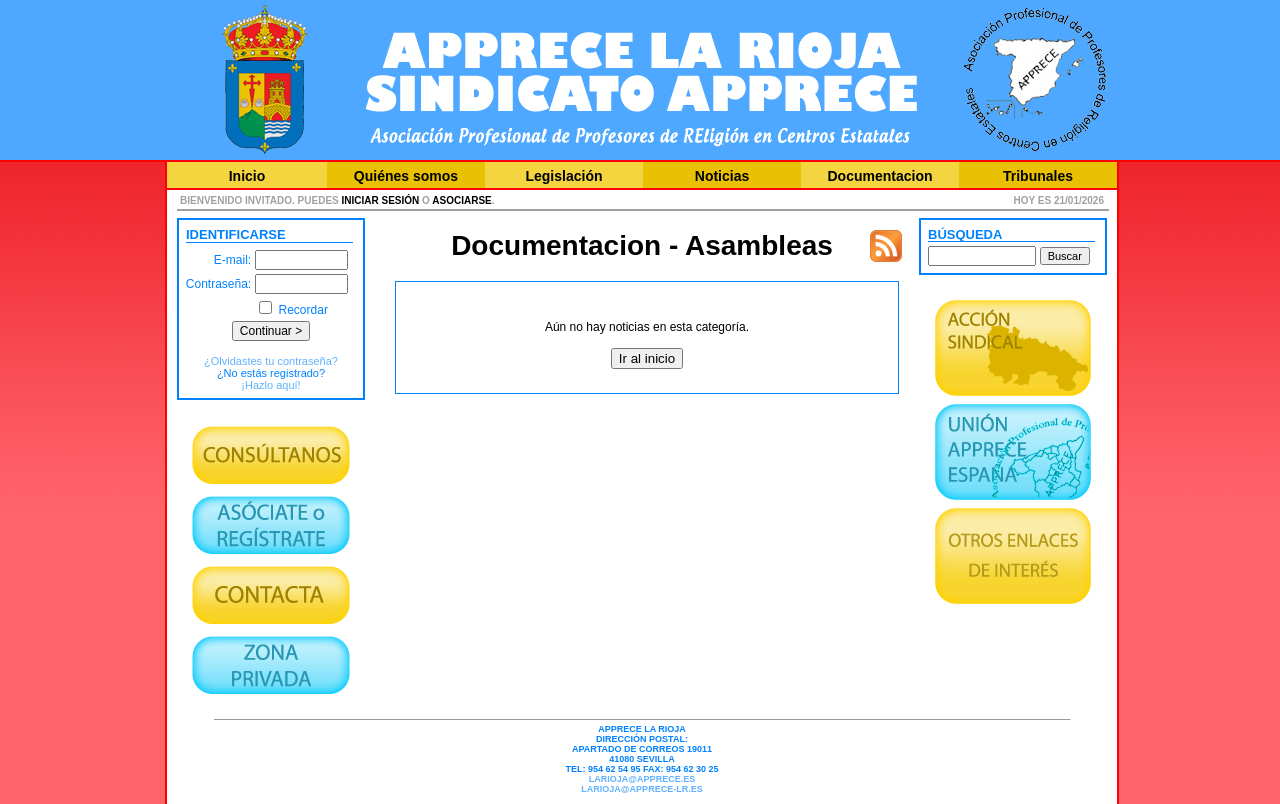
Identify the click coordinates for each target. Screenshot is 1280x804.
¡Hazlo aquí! (270, 385)
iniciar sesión (381, 200)
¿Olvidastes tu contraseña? (271, 361)
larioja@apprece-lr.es (641, 789)
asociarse (461, 200)
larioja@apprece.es (642, 779)
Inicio (247, 176)
